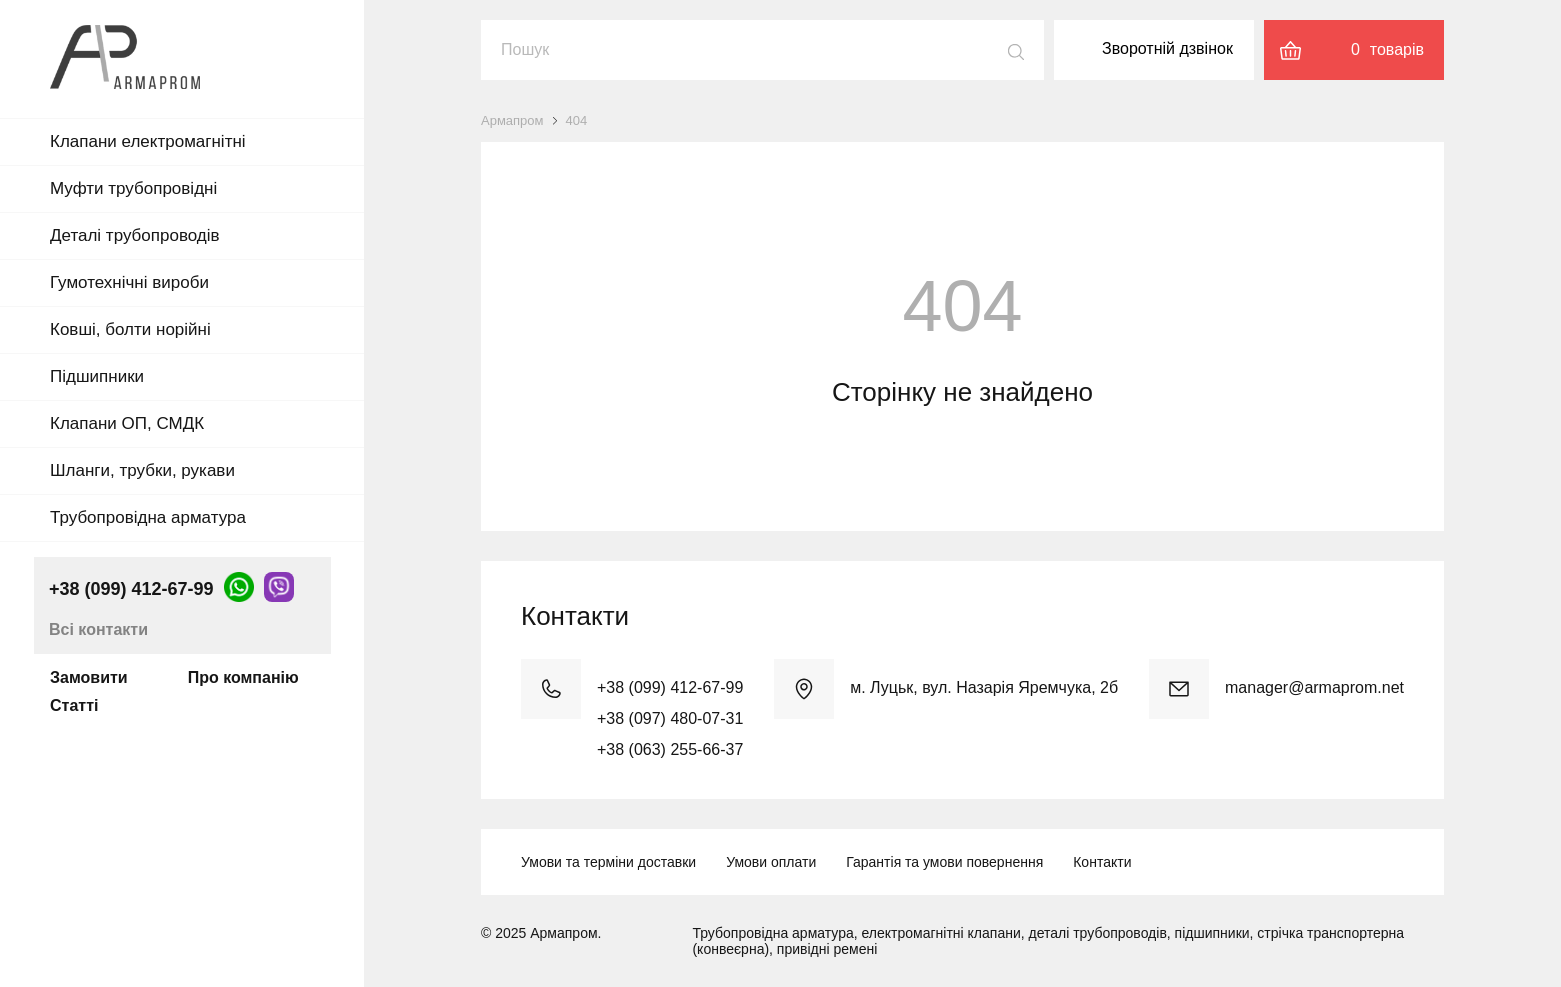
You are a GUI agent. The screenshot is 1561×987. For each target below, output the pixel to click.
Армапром (512, 120)
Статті (74, 705)
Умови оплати (771, 862)
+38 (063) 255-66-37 (670, 749)
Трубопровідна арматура (148, 517)
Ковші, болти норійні (130, 329)
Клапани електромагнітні (148, 141)
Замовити (89, 677)
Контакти (1102, 862)
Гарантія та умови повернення (944, 862)
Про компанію (243, 677)
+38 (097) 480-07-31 (670, 718)
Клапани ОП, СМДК (127, 423)
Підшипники (97, 376)
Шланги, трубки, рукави (142, 470)
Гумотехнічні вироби (129, 282)
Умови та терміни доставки (608, 862)
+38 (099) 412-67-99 (131, 589)
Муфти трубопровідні (133, 188)
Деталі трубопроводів (135, 235)
